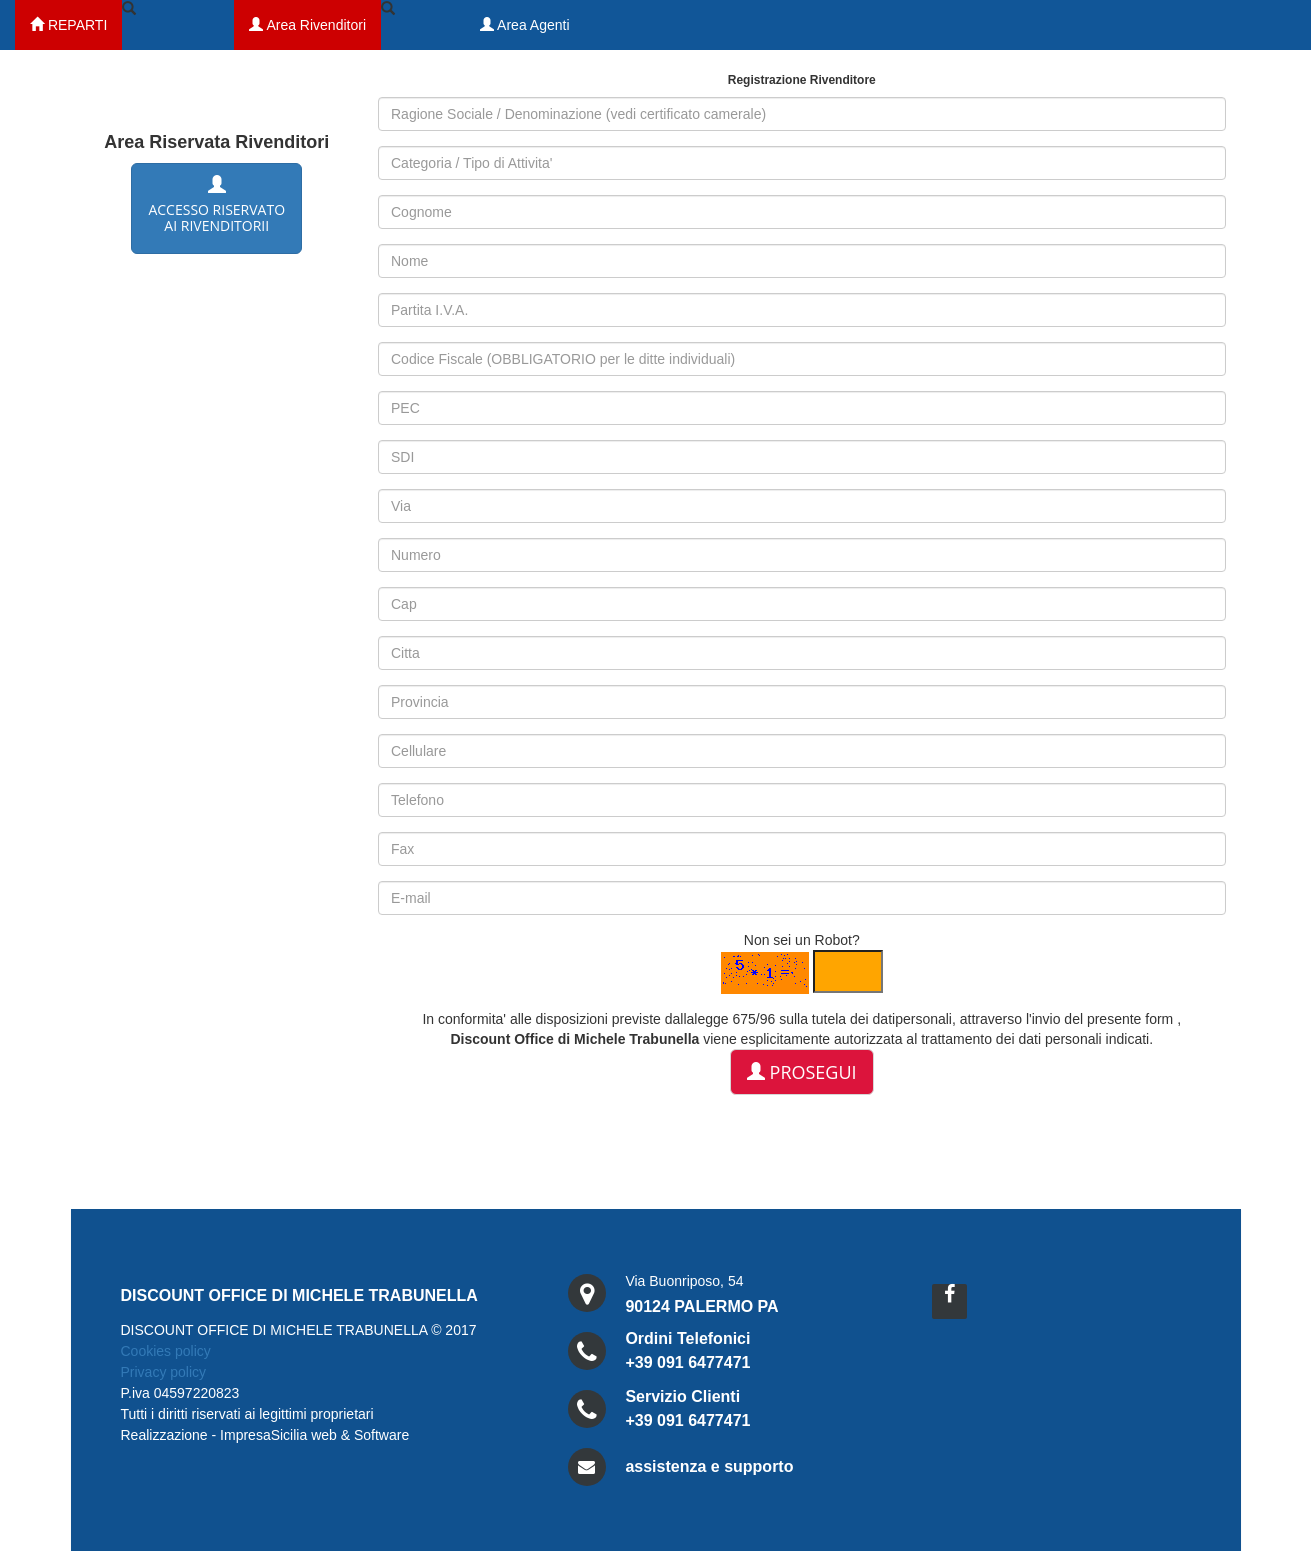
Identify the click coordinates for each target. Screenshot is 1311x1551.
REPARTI (68, 25)
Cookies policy (166, 1351)
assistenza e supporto (709, 1466)
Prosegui (802, 1072)
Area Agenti (525, 25)
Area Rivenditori (307, 25)
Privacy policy (164, 1372)
